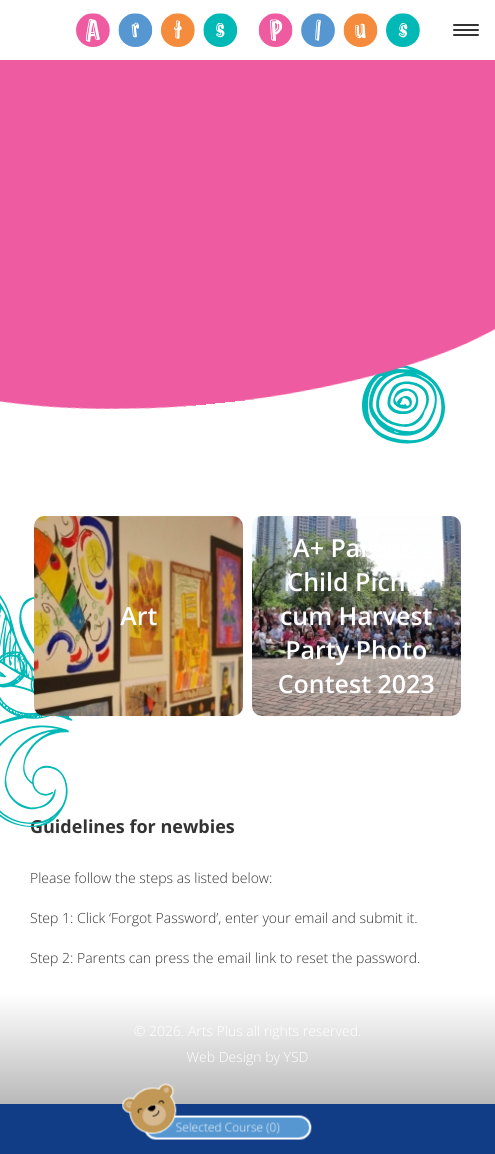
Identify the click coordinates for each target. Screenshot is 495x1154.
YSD (296, 1057)
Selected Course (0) (172, 1125)
